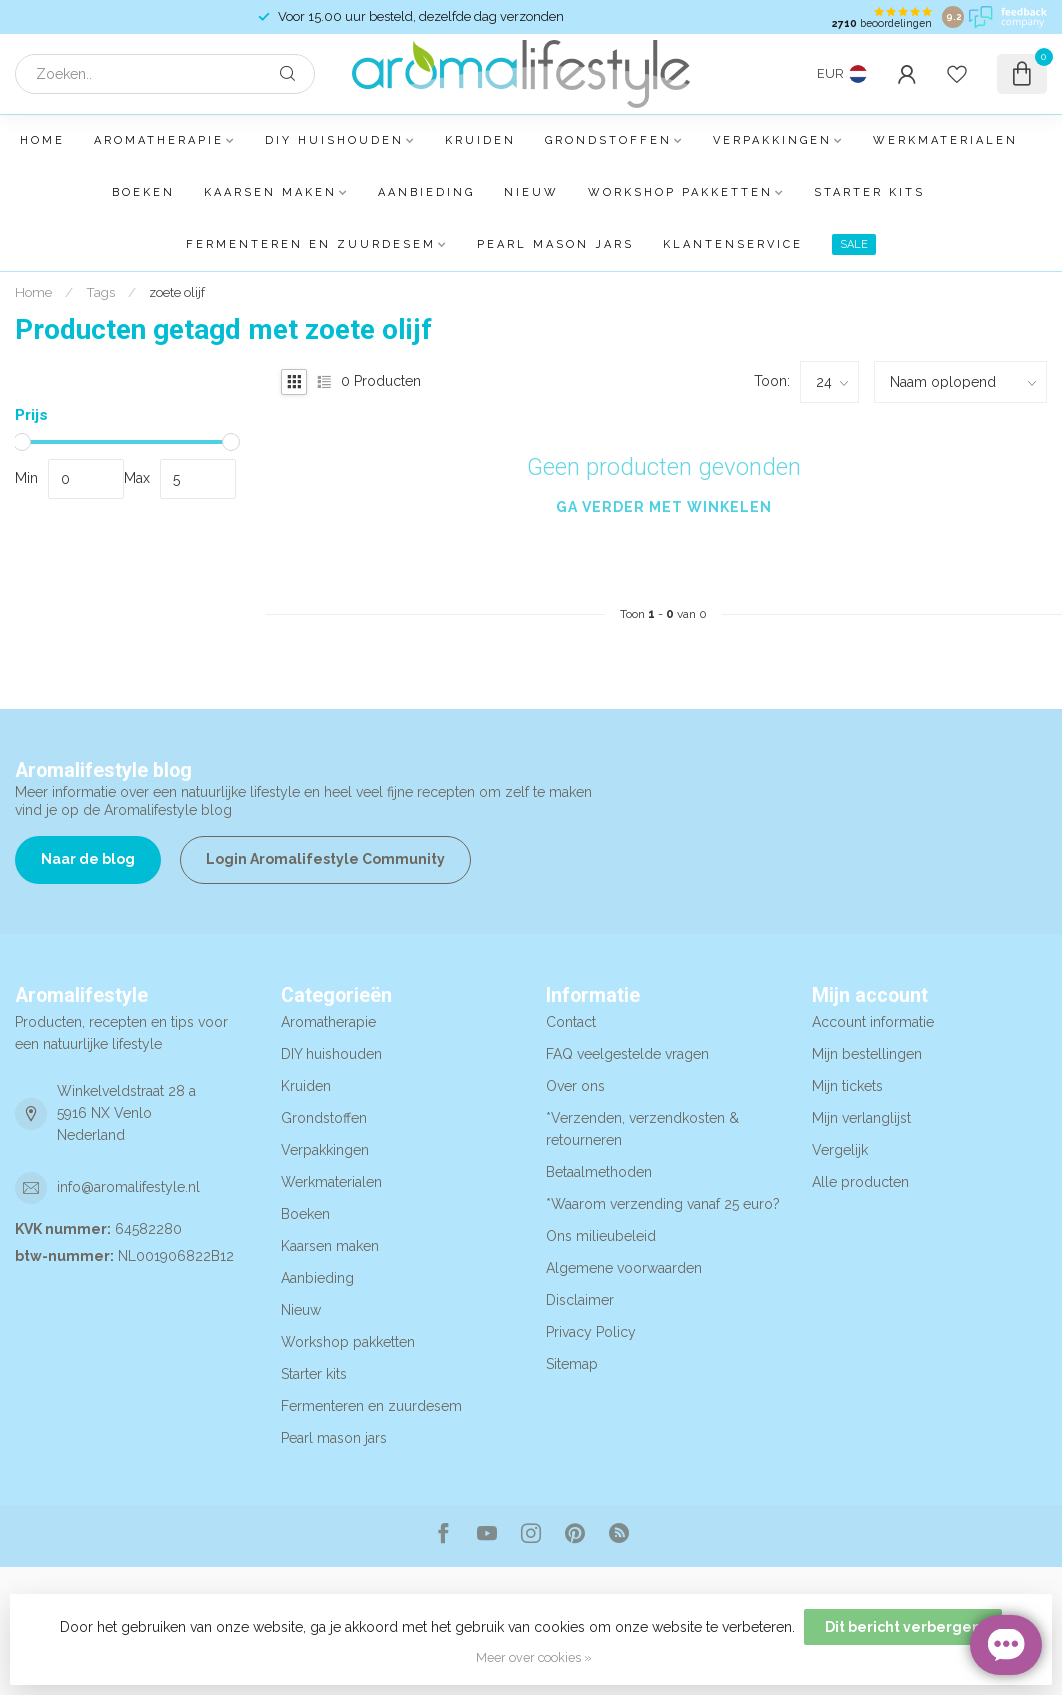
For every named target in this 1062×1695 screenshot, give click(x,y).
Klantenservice (733, 244)
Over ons (575, 1086)
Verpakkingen (772, 140)
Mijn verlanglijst (861, 1118)
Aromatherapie (159, 140)
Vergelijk (840, 1150)
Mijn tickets (847, 1086)
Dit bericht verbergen (903, 1627)
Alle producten (860, 1182)
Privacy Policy (591, 1332)
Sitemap (572, 1364)
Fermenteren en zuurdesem (311, 244)
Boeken (143, 192)
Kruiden (480, 140)
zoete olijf (177, 292)
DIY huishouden (334, 140)
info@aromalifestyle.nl (128, 1187)
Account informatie (873, 1022)
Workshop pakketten (680, 192)
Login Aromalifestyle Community (325, 859)
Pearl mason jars (555, 244)
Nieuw (531, 192)
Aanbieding (426, 192)
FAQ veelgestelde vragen (627, 1054)
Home (42, 140)
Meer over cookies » (534, 1657)
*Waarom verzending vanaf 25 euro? (663, 1204)
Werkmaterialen (945, 140)
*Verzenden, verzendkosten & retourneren (642, 1129)
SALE (854, 244)
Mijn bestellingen (867, 1054)
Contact (571, 1022)
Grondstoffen (608, 140)
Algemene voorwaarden (624, 1268)
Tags (100, 292)
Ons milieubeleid (601, 1236)
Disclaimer (580, 1300)
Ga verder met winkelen (664, 507)
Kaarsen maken (270, 192)
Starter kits (869, 192)
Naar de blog (88, 859)
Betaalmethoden (599, 1172)
